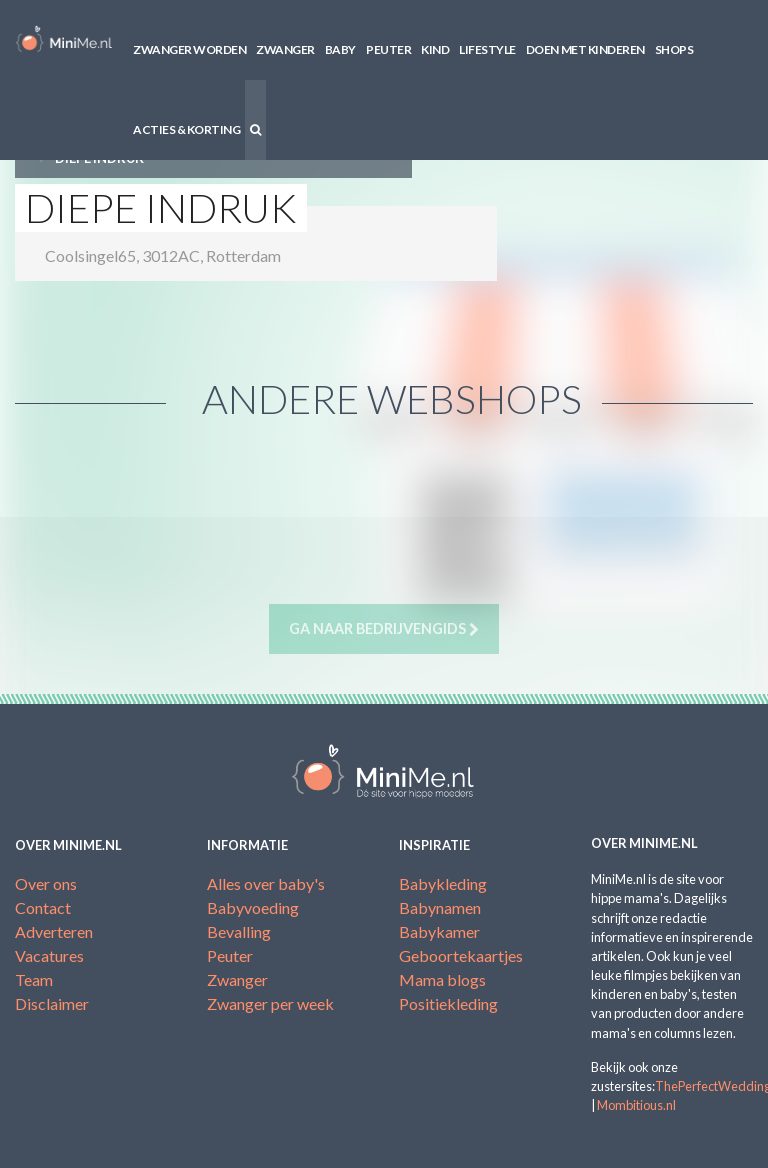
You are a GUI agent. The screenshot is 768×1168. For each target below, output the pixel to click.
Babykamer (439, 931)
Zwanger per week (270, 1003)
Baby (340, 49)
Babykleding (443, 883)
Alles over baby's (266, 883)
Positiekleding (448, 1003)
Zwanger (285, 49)
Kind (435, 49)
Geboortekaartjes (461, 955)
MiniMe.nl (64, 40)
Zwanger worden (189, 49)
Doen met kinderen (585, 49)
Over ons (46, 883)
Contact (43, 907)
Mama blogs (442, 979)
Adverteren (54, 931)
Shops (674, 49)
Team (34, 979)
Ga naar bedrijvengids (384, 629)
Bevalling (239, 931)
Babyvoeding (253, 907)
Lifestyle (487, 49)
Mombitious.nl (636, 1105)
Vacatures (49, 955)
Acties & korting (186, 129)
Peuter (388, 49)
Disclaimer (52, 1003)
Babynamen (440, 907)
